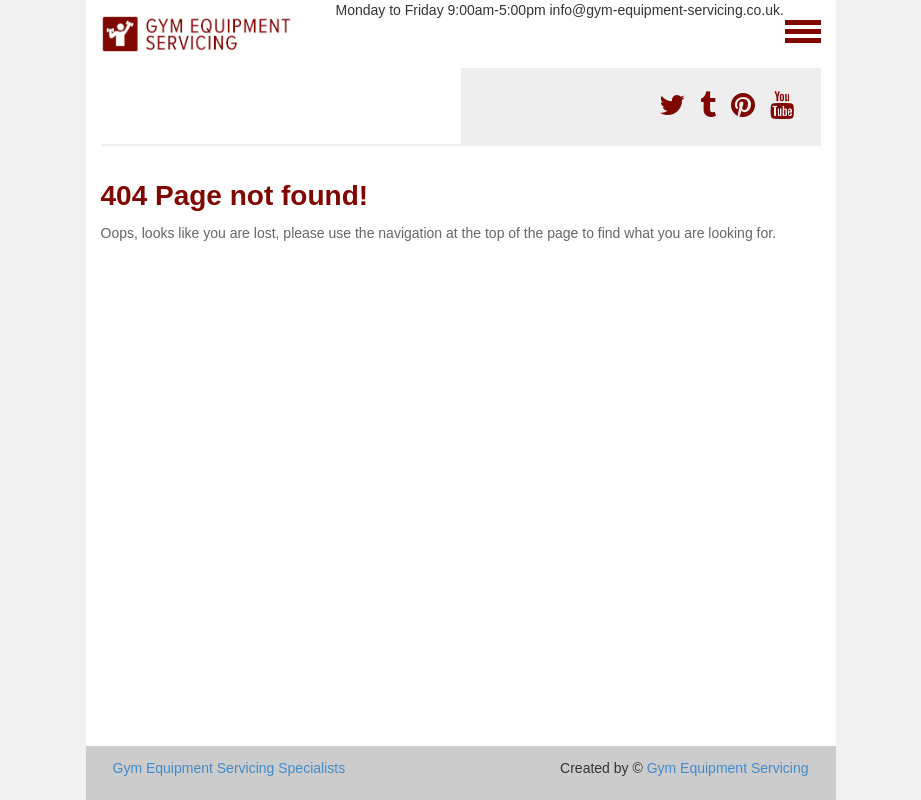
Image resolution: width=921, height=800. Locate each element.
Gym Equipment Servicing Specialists (229, 768)
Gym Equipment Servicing (728, 768)
